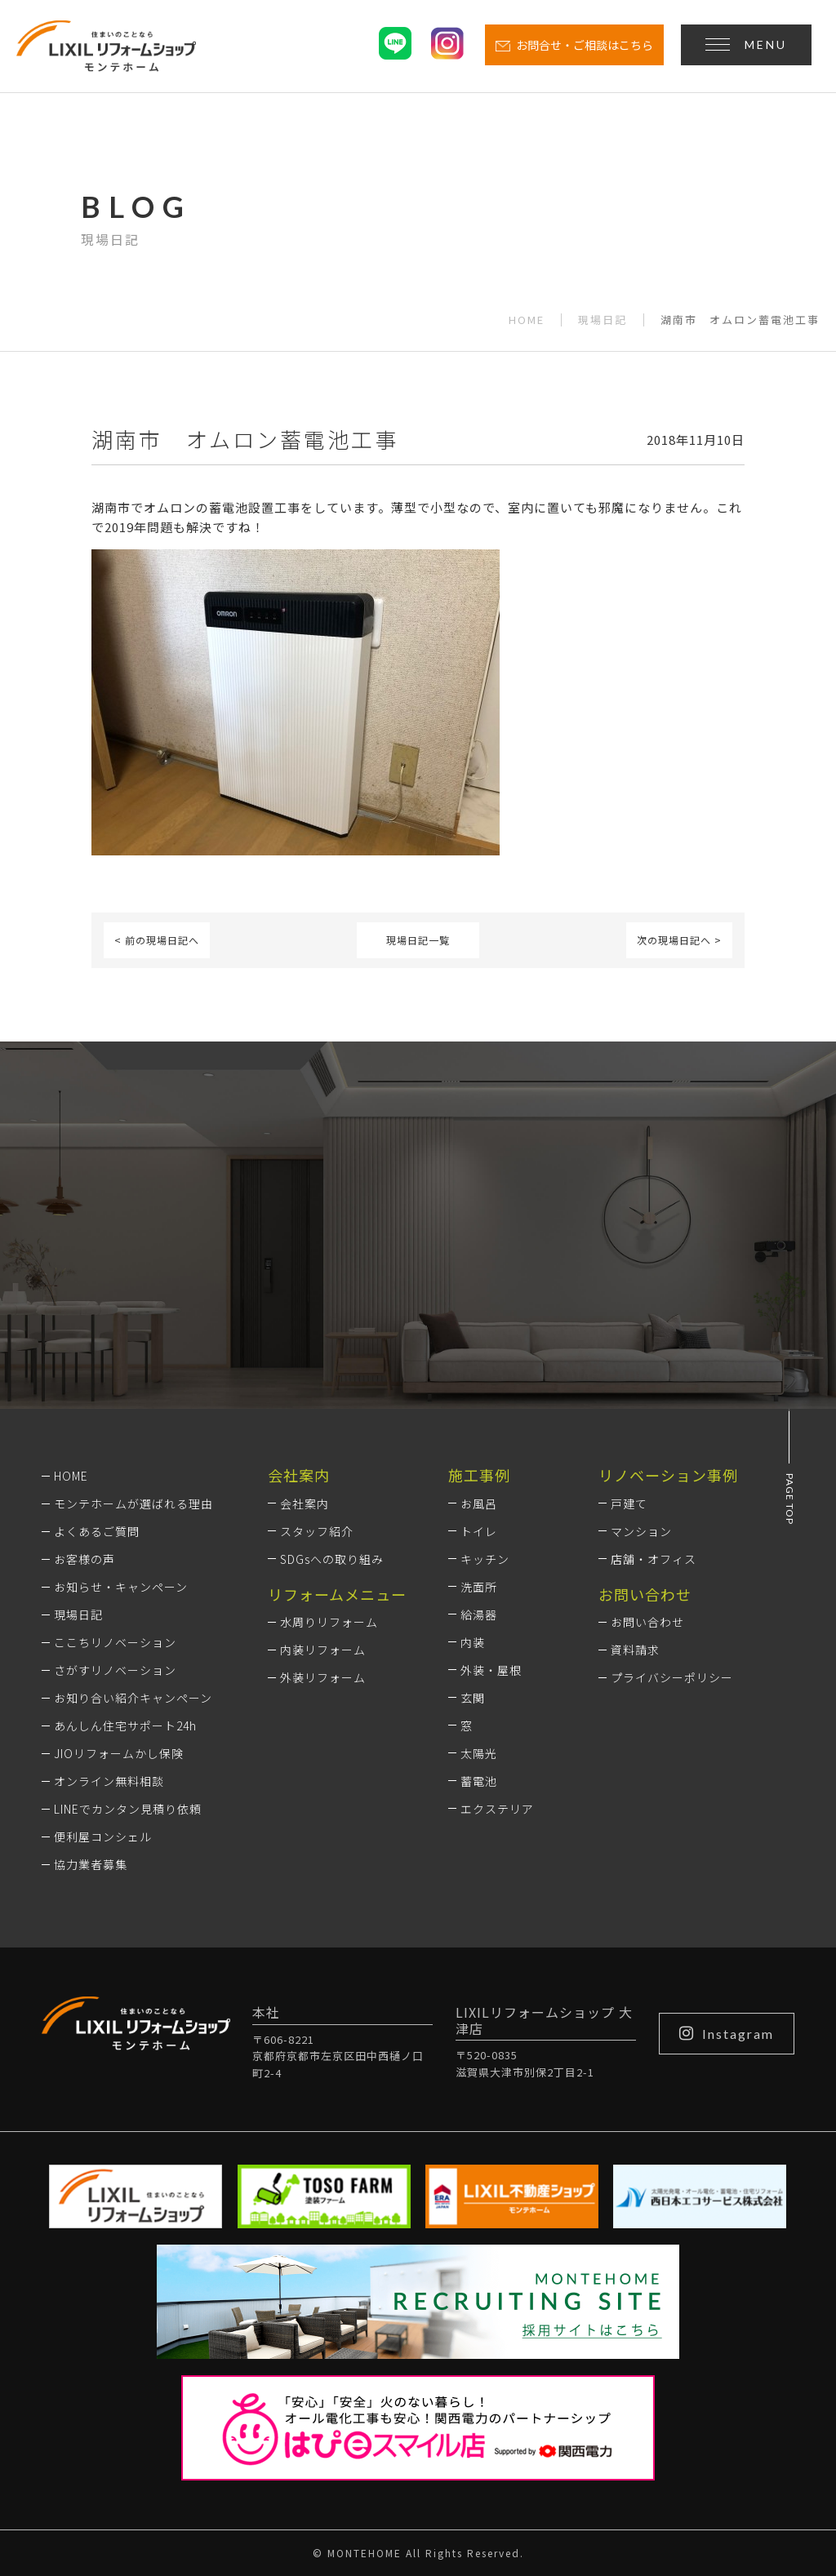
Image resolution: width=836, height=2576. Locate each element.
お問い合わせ (647, 1622)
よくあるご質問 (97, 1531)
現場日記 (602, 319)
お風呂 (478, 1503)
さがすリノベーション (115, 1670)
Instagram (726, 2033)
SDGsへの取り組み (332, 1559)
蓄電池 (478, 1781)
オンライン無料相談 (109, 1781)
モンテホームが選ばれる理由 (133, 1503)
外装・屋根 (491, 1670)
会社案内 (304, 1503)
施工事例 (479, 1475)
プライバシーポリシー (672, 1677)
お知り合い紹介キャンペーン (133, 1698)
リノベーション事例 (668, 1475)
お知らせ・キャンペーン (121, 1587)
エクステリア (497, 1809)
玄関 (472, 1698)
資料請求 (635, 1649)
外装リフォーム (323, 1677)
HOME (527, 319)
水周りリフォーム (329, 1622)
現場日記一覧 (418, 940)
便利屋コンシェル (103, 1836)
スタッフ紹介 (317, 1531)
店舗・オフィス (653, 1559)
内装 (472, 1642)
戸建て (629, 1503)
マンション (641, 1531)
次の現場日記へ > (679, 940)
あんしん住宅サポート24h (125, 1725)
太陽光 (478, 1753)
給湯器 (478, 1614)
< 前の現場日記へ (156, 940)
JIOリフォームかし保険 (119, 1753)
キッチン (484, 1559)
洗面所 (478, 1587)
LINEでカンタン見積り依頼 (128, 1809)
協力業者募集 (90, 1864)
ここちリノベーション (115, 1642)
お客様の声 (84, 1559)
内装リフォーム (323, 1649)
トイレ (478, 1531)
